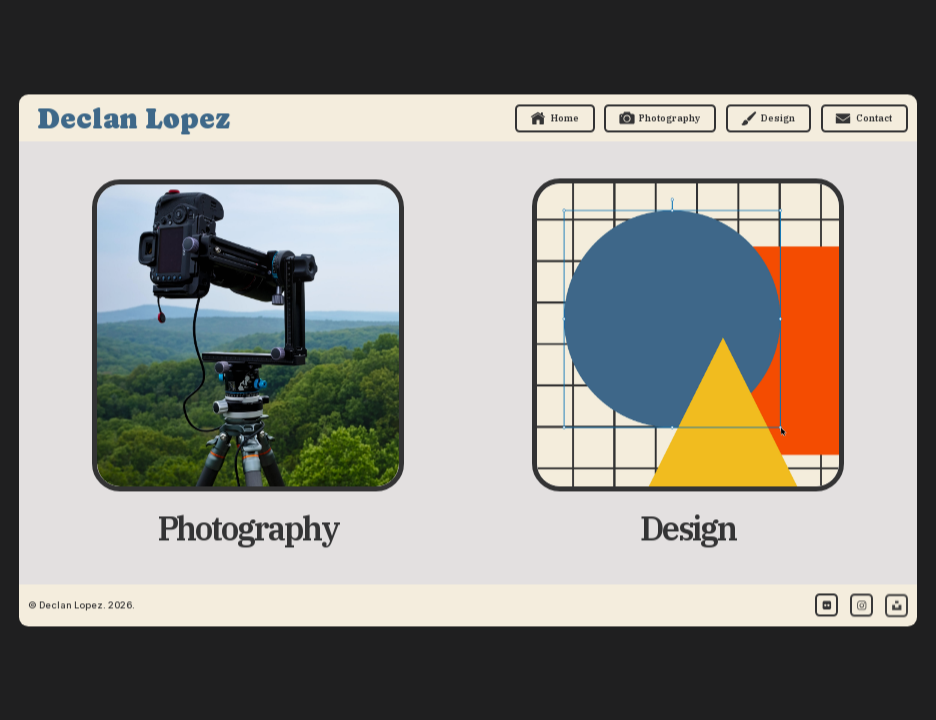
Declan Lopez (133, 119)
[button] (555, 119)
